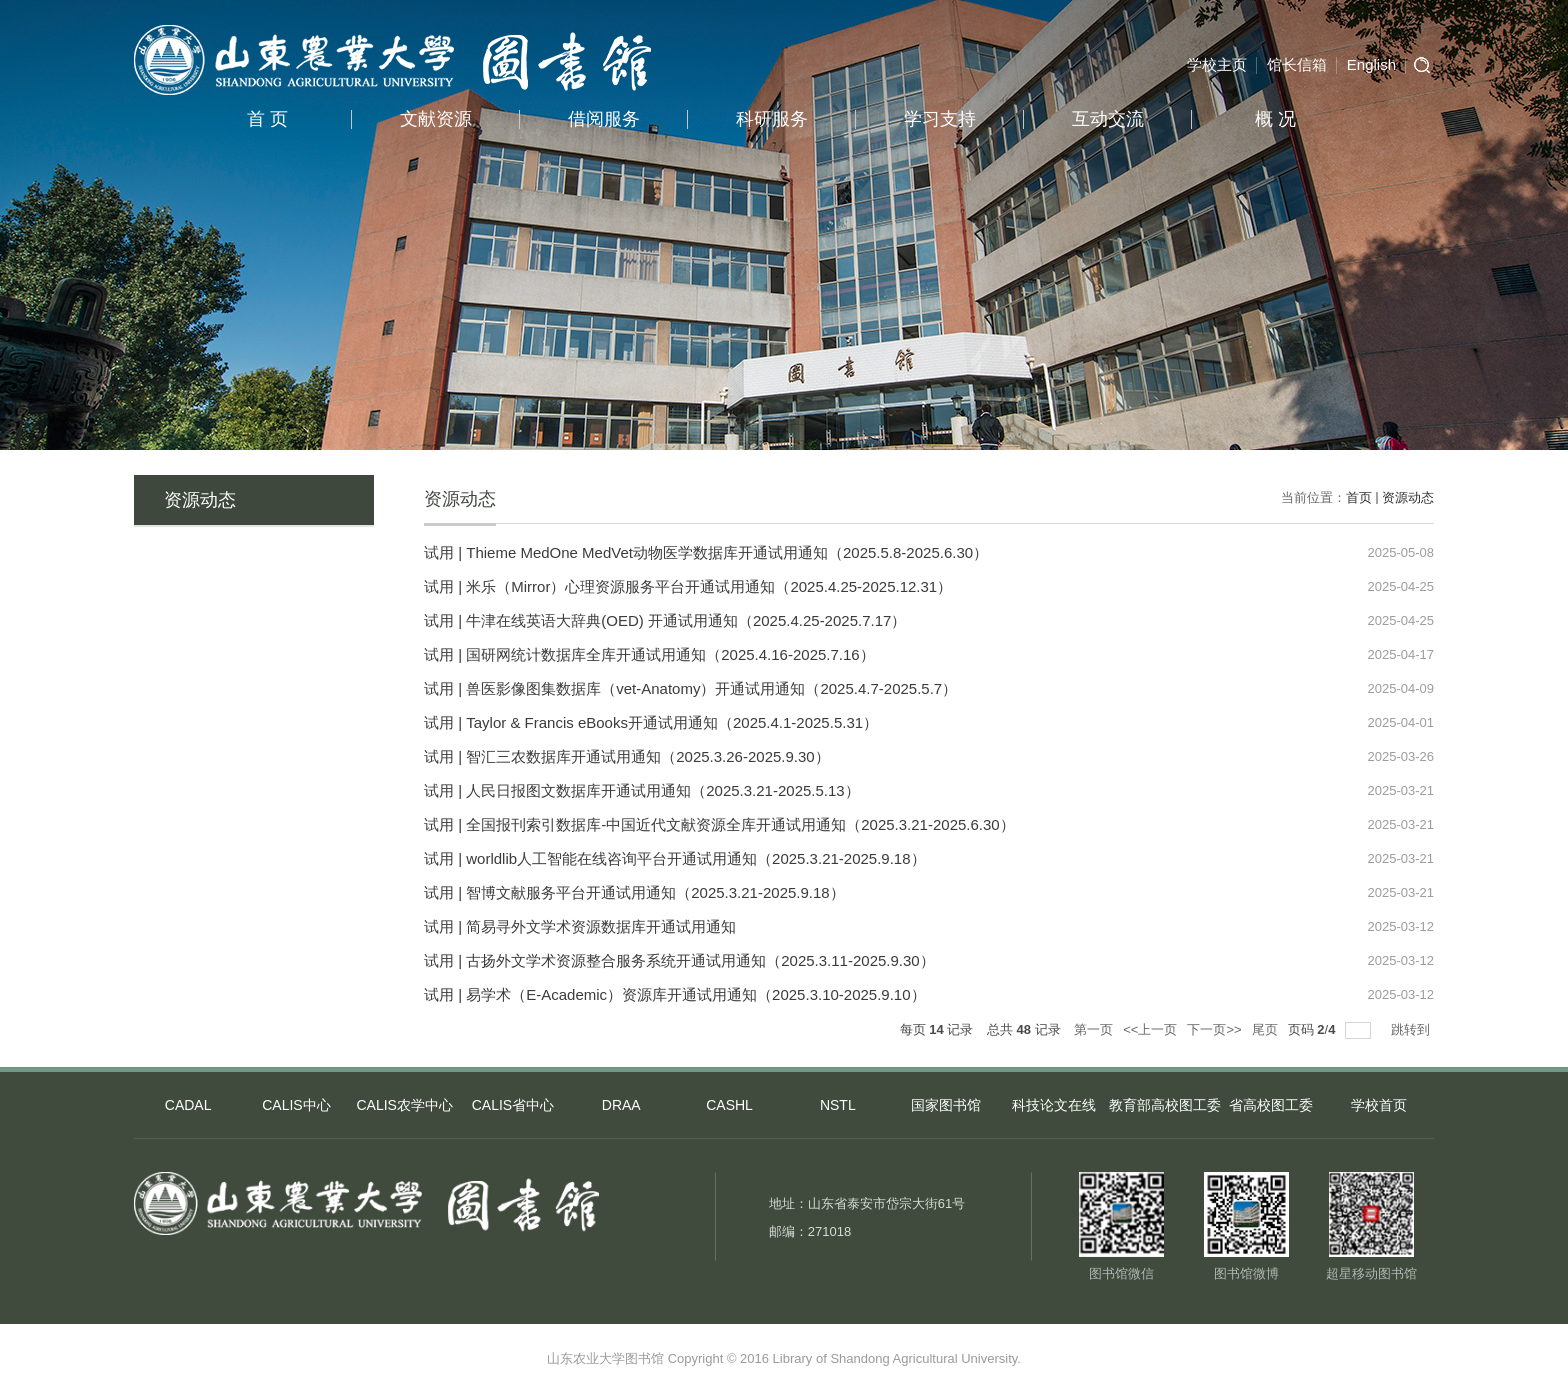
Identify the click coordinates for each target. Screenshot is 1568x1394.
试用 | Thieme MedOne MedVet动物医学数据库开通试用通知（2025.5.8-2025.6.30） (706, 552)
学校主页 (1217, 64)
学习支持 (940, 119)
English (1371, 64)
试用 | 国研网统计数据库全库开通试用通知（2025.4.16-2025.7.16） (649, 654)
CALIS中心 (296, 1105)
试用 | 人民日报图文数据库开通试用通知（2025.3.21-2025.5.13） (642, 790)
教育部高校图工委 (1163, 1105)
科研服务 (772, 119)
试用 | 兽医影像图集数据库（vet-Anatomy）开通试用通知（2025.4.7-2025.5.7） (690, 688)
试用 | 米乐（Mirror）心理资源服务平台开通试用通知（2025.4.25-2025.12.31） (688, 586)
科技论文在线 (1054, 1105)
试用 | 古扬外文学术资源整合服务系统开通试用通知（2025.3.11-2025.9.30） (679, 960)
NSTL (838, 1105)
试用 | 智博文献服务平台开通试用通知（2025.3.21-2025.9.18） (634, 892)
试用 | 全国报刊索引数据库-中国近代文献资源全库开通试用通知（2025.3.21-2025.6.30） (719, 824)
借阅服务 (604, 119)
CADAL (188, 1105)
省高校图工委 (1271, 1105)
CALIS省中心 (513, 1105)
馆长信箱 (1297, 64)
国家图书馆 (946, 1105)
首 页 (267, 119)
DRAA (621, 1105)
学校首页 (1379, 1105)
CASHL (729, 1105)
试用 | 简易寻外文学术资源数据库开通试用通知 (580, 926)
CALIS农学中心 (404, 1105)
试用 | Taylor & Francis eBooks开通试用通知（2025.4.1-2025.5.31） (651, 722)
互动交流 (1108, 119)
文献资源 (436, 119)
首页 (1359, 497)
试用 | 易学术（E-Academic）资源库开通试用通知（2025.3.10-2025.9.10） (675, 994)
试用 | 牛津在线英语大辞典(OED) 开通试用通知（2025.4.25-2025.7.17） (665, 620)
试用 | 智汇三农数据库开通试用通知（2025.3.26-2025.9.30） (627, 756)
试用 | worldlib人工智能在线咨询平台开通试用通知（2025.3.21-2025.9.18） (675, 858)
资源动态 (1408, 497)
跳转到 (1412, 1029)
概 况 (1275, 119)
